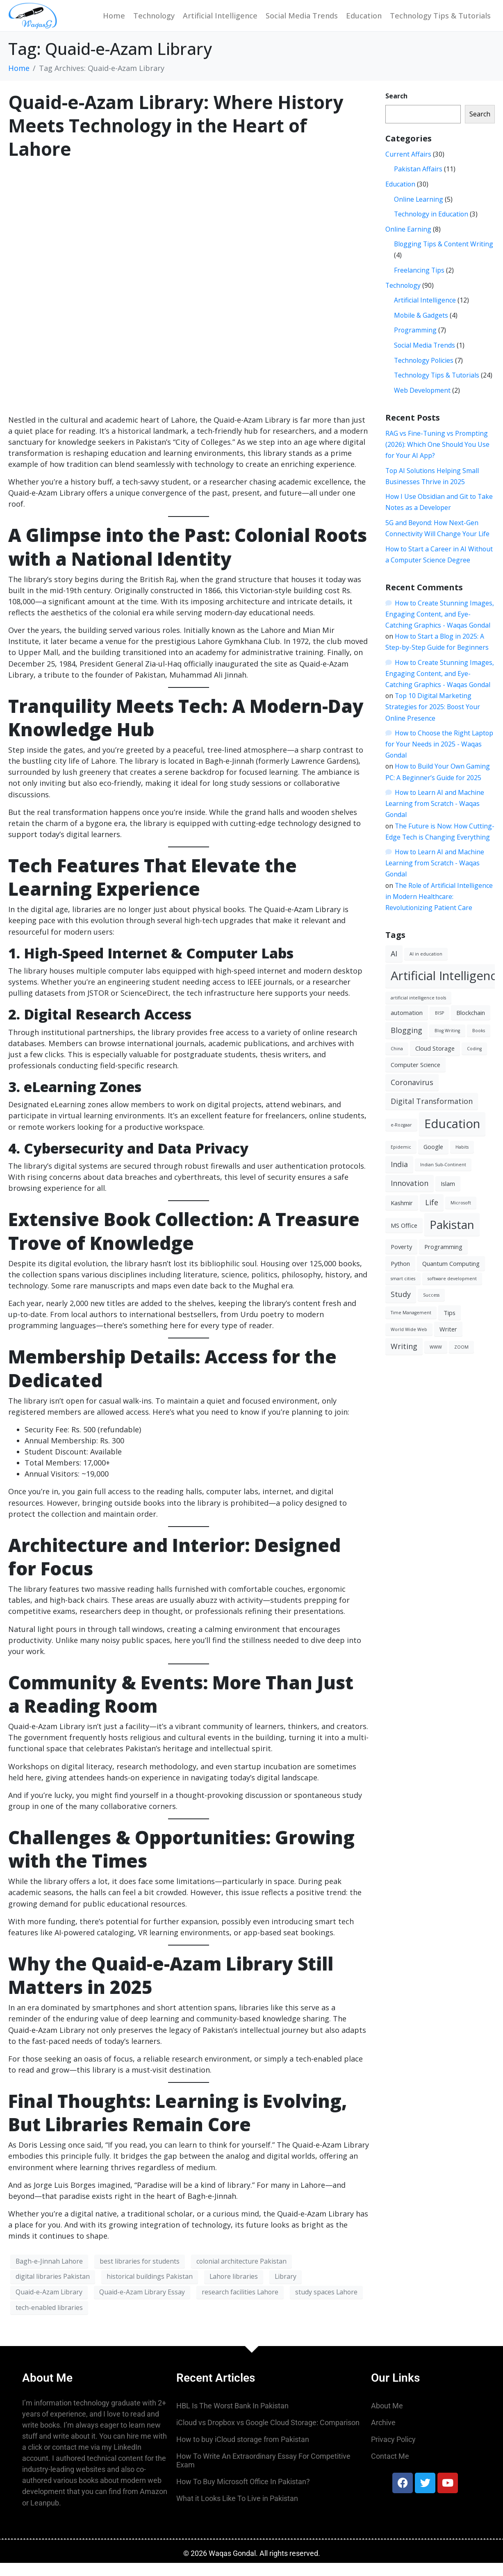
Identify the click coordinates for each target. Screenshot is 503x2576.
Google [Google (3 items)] (433, 1160)
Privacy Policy (393, 2452)
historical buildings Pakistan (150, 2289)
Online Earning (408, 242)
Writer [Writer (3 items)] (448, 1342)
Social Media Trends (302, 22)
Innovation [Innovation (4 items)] (409, 1196)
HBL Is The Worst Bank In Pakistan (232, 2418)
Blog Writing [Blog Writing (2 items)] (447, 1044)
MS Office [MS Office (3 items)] (404, 1238)
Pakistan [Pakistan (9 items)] (452, 1237)
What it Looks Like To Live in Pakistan (237, 2511)
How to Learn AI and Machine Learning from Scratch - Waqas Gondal (434, 816)
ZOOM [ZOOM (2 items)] (461, 1360)
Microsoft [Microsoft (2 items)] (461, 1216)
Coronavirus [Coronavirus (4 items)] (412, 1095)
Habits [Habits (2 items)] (462, 1160)
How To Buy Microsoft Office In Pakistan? (243, 2494)
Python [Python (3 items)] (400, 1276)
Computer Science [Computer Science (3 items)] (415, 1078)
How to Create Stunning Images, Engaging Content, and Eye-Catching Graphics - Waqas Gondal (439, 627)
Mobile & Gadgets (421, 328)
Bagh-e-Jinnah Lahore (49, 2274)
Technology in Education (431, 227)
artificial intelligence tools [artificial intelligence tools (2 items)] (418, 1011)
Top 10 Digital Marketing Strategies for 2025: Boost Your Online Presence (432, 719)
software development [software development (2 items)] (452, 1292)
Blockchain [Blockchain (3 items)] (470, 1026)
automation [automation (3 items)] (407, 1026)
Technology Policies (423, 373)
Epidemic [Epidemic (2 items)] (401, 1160)
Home (114, 22)
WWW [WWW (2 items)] (436, 1360)
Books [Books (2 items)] (478, 1044)
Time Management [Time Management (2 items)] (411, 1326)
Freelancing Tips (419, 283)
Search (396, 109)
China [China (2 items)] (397, 1062)
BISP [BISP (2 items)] (439, 1026)
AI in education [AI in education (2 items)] (426, 967)
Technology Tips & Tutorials (440, 22)
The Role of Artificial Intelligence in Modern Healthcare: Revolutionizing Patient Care (439, 909)
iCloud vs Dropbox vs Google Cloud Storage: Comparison (268, 2435)
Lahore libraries (233, 2289)
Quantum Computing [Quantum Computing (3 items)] (451, 1276)
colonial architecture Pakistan (241, 2274)
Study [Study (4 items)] (401, 1307)
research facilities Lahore (240, 2305)
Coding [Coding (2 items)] (474, 1062)
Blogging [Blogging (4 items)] (406, 1043)
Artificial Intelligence (220, 22)
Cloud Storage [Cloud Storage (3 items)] (435, 1061)
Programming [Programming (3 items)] (443, 1260)
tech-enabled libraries (49, 2320)
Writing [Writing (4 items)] (404, 1359)
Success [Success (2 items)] (431, 1308)
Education (364, 22)
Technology (154, 22)
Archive (383, 2435)
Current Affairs (408, 167)
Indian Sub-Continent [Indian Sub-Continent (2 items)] (443, 1178)
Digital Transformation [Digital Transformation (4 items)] (432, 1114)
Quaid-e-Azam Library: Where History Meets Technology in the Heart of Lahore (175, 138)
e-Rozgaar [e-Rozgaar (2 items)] (401, 1138)
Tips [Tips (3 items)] (449, 1326)
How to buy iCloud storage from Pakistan (242, 2452)
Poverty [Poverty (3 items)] (401, 1260)
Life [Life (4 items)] (431, 1215)
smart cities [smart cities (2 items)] (403, 1292)
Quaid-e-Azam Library (49, 2305)
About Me (387, 2418)
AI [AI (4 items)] (394, 967)
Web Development (422, 403)
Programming (415, 343)
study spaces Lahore (326, 2305)
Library (285, 2289)
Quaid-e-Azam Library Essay (142, 2305)
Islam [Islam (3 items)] (448, 1196)
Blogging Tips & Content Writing (443, 257)
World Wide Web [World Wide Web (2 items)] (409, 1342)
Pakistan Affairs (418, 182)
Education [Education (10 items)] (452, 1137)
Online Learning (418, 212)
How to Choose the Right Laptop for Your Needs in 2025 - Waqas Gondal (439, 757)
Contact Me (390, 2469)
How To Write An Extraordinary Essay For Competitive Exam (263, 2473)
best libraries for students (140, 2274)
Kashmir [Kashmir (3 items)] (402, 1216)
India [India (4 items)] (399, 1177)
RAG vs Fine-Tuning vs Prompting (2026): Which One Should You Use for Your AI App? (437, 457)
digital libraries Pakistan (53, 2289)
